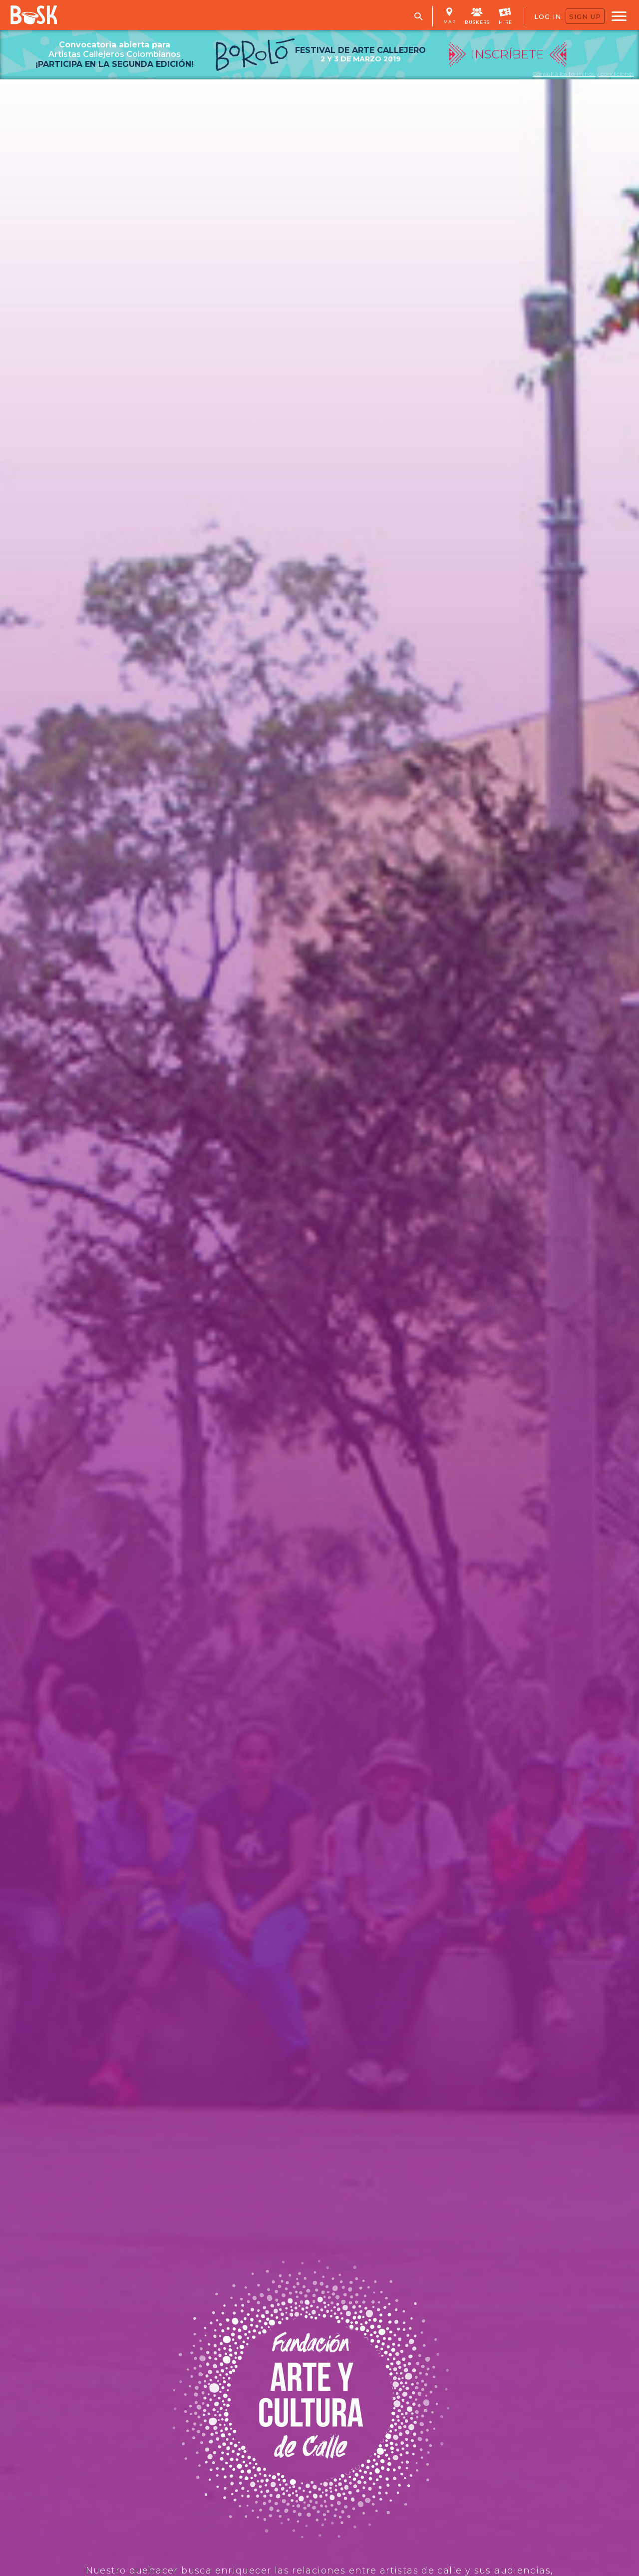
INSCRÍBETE (543, 775)
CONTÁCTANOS (139, 1224)
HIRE (505, 15)
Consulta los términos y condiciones (583, 73)
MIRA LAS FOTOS (188, 775)
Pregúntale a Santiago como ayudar (139, 2057)
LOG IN (547, 16)
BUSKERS (477, 15)
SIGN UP (585, 16)
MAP (449, 15)
